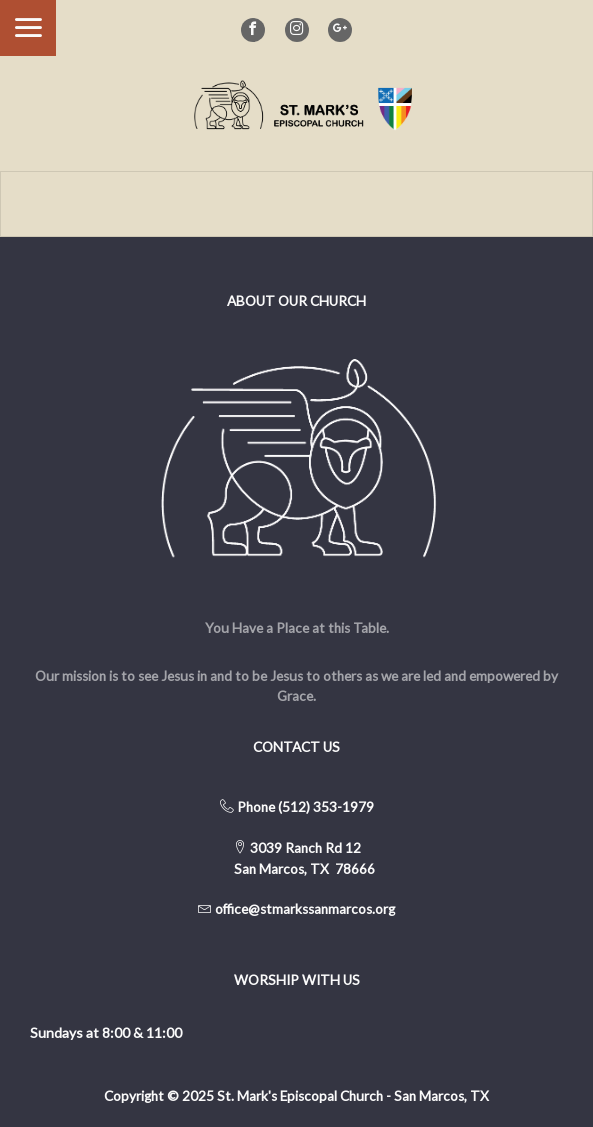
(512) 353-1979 (326, 807)
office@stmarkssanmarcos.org (305, 909)
